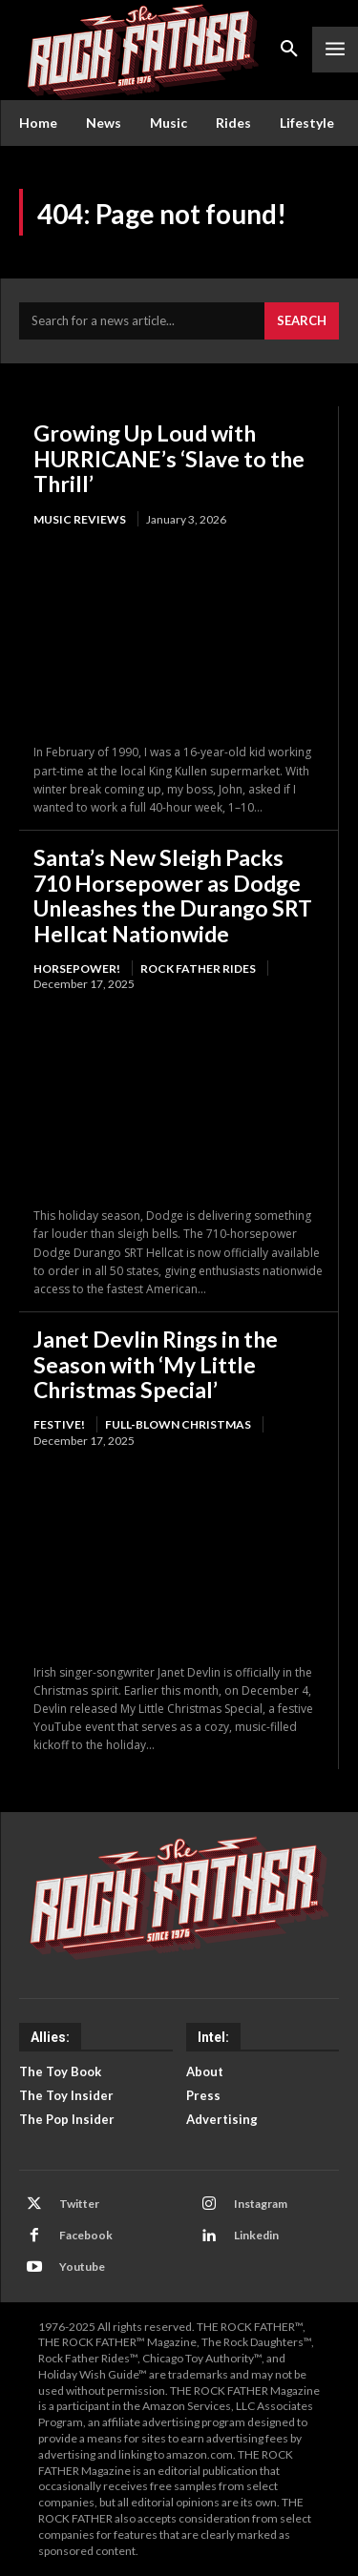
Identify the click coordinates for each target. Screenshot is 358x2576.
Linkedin (256, 2235)
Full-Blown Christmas (178, 1424)
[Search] (301, 321)
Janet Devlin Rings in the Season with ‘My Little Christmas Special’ (155, 1364)
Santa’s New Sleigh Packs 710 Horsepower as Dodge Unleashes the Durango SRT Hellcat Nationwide (172, 895)
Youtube (82, 2266)
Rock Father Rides (198, 968)
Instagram (260, 2203)
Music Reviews (79, 519)
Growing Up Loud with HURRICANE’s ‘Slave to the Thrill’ (169, 458)
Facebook (86, 2235)
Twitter (79, 2203)
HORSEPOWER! (76, 968)
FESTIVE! (59, 1424)
